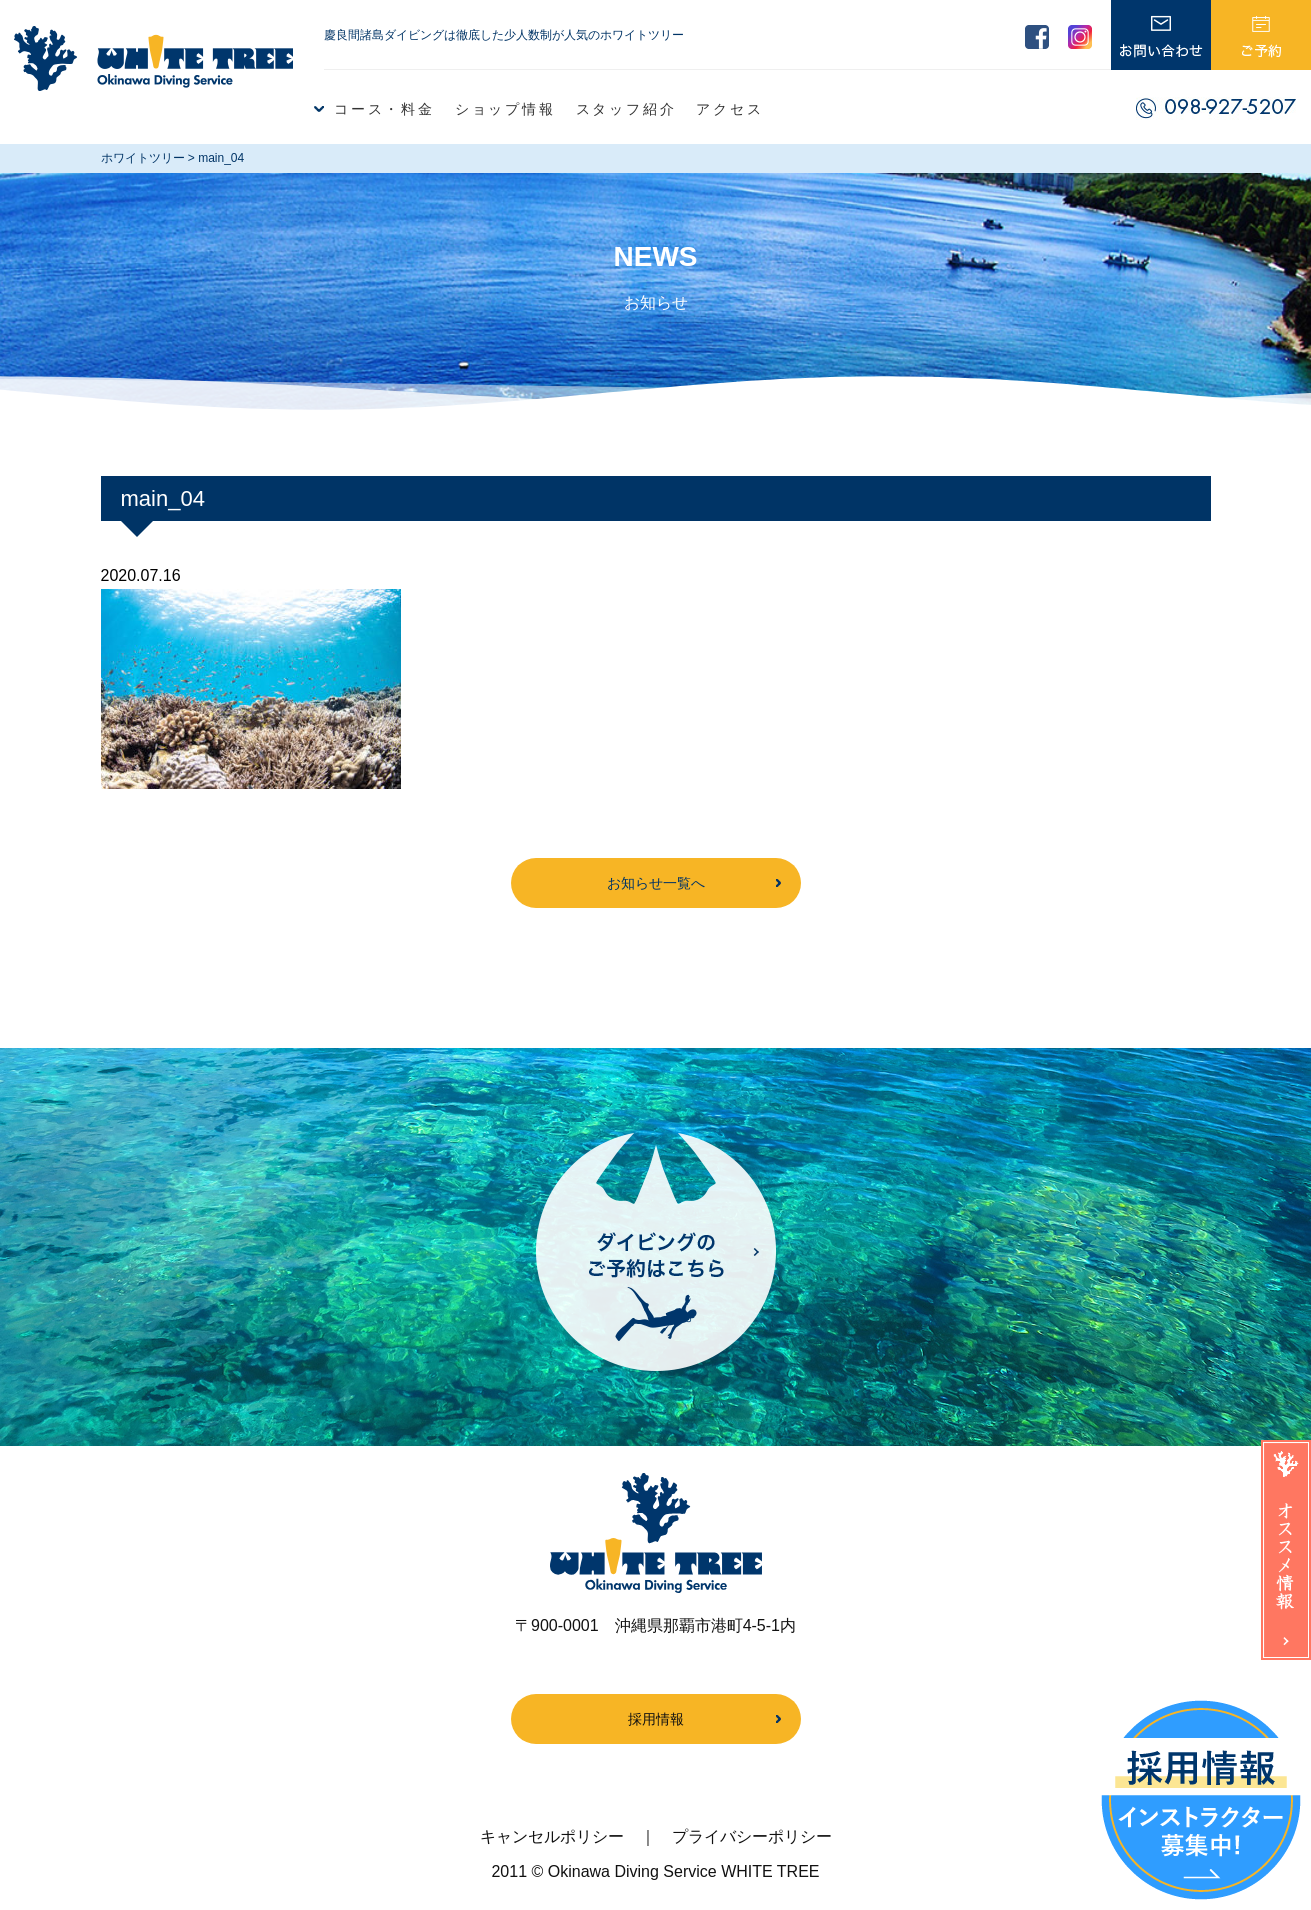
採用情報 (656, 1719)
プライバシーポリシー (752, 1836)
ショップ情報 (505, 109)
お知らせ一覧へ (656, 883)
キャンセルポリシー (552, 1836)
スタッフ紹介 (626, 109)
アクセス (729, 109)
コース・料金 (384, 109)
